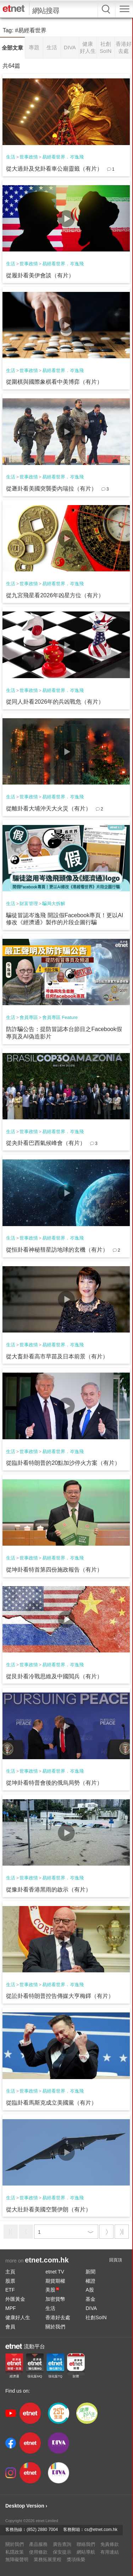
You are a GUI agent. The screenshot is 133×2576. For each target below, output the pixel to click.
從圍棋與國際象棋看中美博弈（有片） (54, 382)
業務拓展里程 (47, 2559)
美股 (52, 2290)
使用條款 (38, 2552)
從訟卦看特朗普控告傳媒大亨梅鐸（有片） (60, 1996)
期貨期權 (55, 2281)
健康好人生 (17, 2317)
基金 (90, 2299)
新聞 (90, 2272)
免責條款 (109, 2544)
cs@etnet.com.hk (100, 2529)
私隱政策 (14, 2552)
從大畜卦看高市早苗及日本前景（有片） (57, 1356)
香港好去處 (57, 2317)
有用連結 (109, 2552)
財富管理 (29, 903)
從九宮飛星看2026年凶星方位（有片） (55, 595)
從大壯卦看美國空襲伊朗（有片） (48, 2209)
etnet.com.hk (46, 2260)
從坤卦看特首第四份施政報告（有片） (54, 1570)
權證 (90, 2281)
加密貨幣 (55, 2299)
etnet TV (54, 2272)
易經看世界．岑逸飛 (63, 157)
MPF (10, 2308)
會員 (10, 2327)
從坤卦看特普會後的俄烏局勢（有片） (54, 1783)
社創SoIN (95, 2317)
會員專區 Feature (60, 1017)
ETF (10, 2290)
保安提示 (62, 2552)
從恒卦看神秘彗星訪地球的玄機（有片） (57, 1250)
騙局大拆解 (53, 903)
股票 (10, 2281)
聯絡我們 (86, 2544)
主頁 (10, 2272)
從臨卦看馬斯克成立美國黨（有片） (51, 2103)
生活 (10, 157)
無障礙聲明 (16, 2559)
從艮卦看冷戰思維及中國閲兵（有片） (54, 1676)
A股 (89, 2290)
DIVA (91, 2308)
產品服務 (38, 2544)
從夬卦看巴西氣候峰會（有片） (45, 1143)
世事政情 (29, 157)
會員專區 (29, 1017)
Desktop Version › (26, 2506)
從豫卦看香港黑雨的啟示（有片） (48, 1890)
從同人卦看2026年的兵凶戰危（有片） (55, 702)
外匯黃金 (15, 2299)
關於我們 (55, 2327)
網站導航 (86, 2552)
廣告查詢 (62, 2544)
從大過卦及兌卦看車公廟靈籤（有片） (54, 169)
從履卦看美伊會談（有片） (40, 275)
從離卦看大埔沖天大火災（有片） (48, 808)
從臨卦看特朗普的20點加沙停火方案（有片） (63, 1463)
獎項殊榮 (76, 2559)
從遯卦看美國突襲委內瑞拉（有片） (51, 489)
